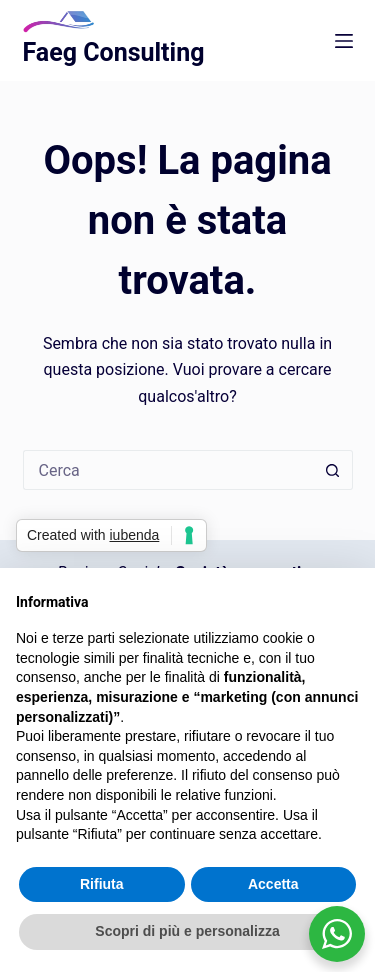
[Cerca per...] (168, 470)
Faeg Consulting (114, 52)
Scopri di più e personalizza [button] (187, 931)
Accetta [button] (273, 884)
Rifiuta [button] (102, 884)
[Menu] (344, 41)
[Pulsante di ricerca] (333, 470)
